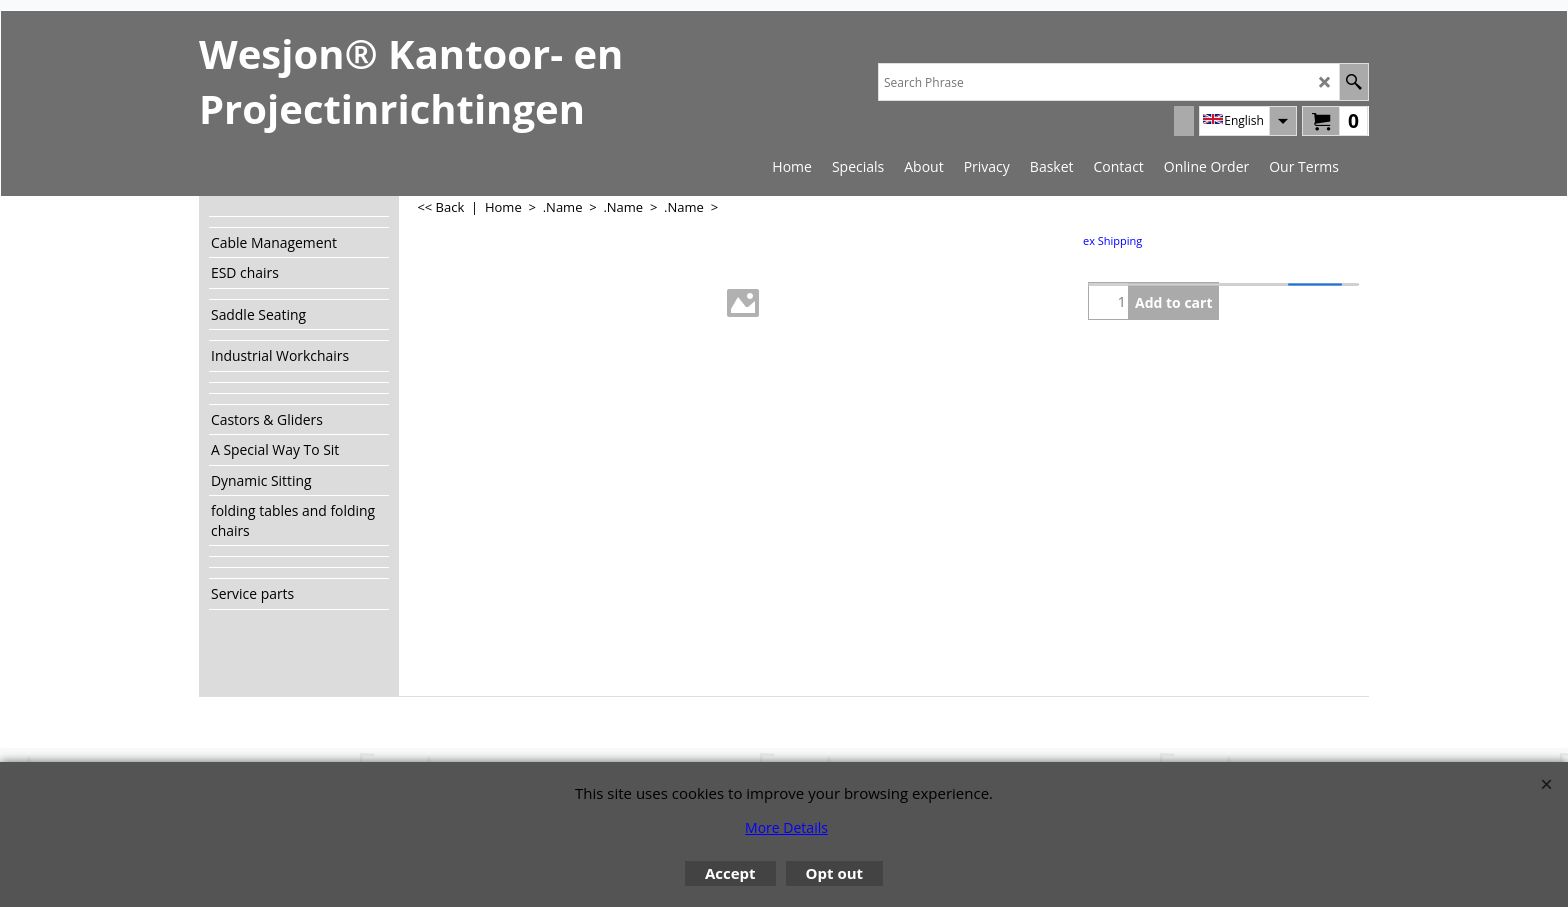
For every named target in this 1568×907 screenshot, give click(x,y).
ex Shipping (1112, 240)
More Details (786, 827)
